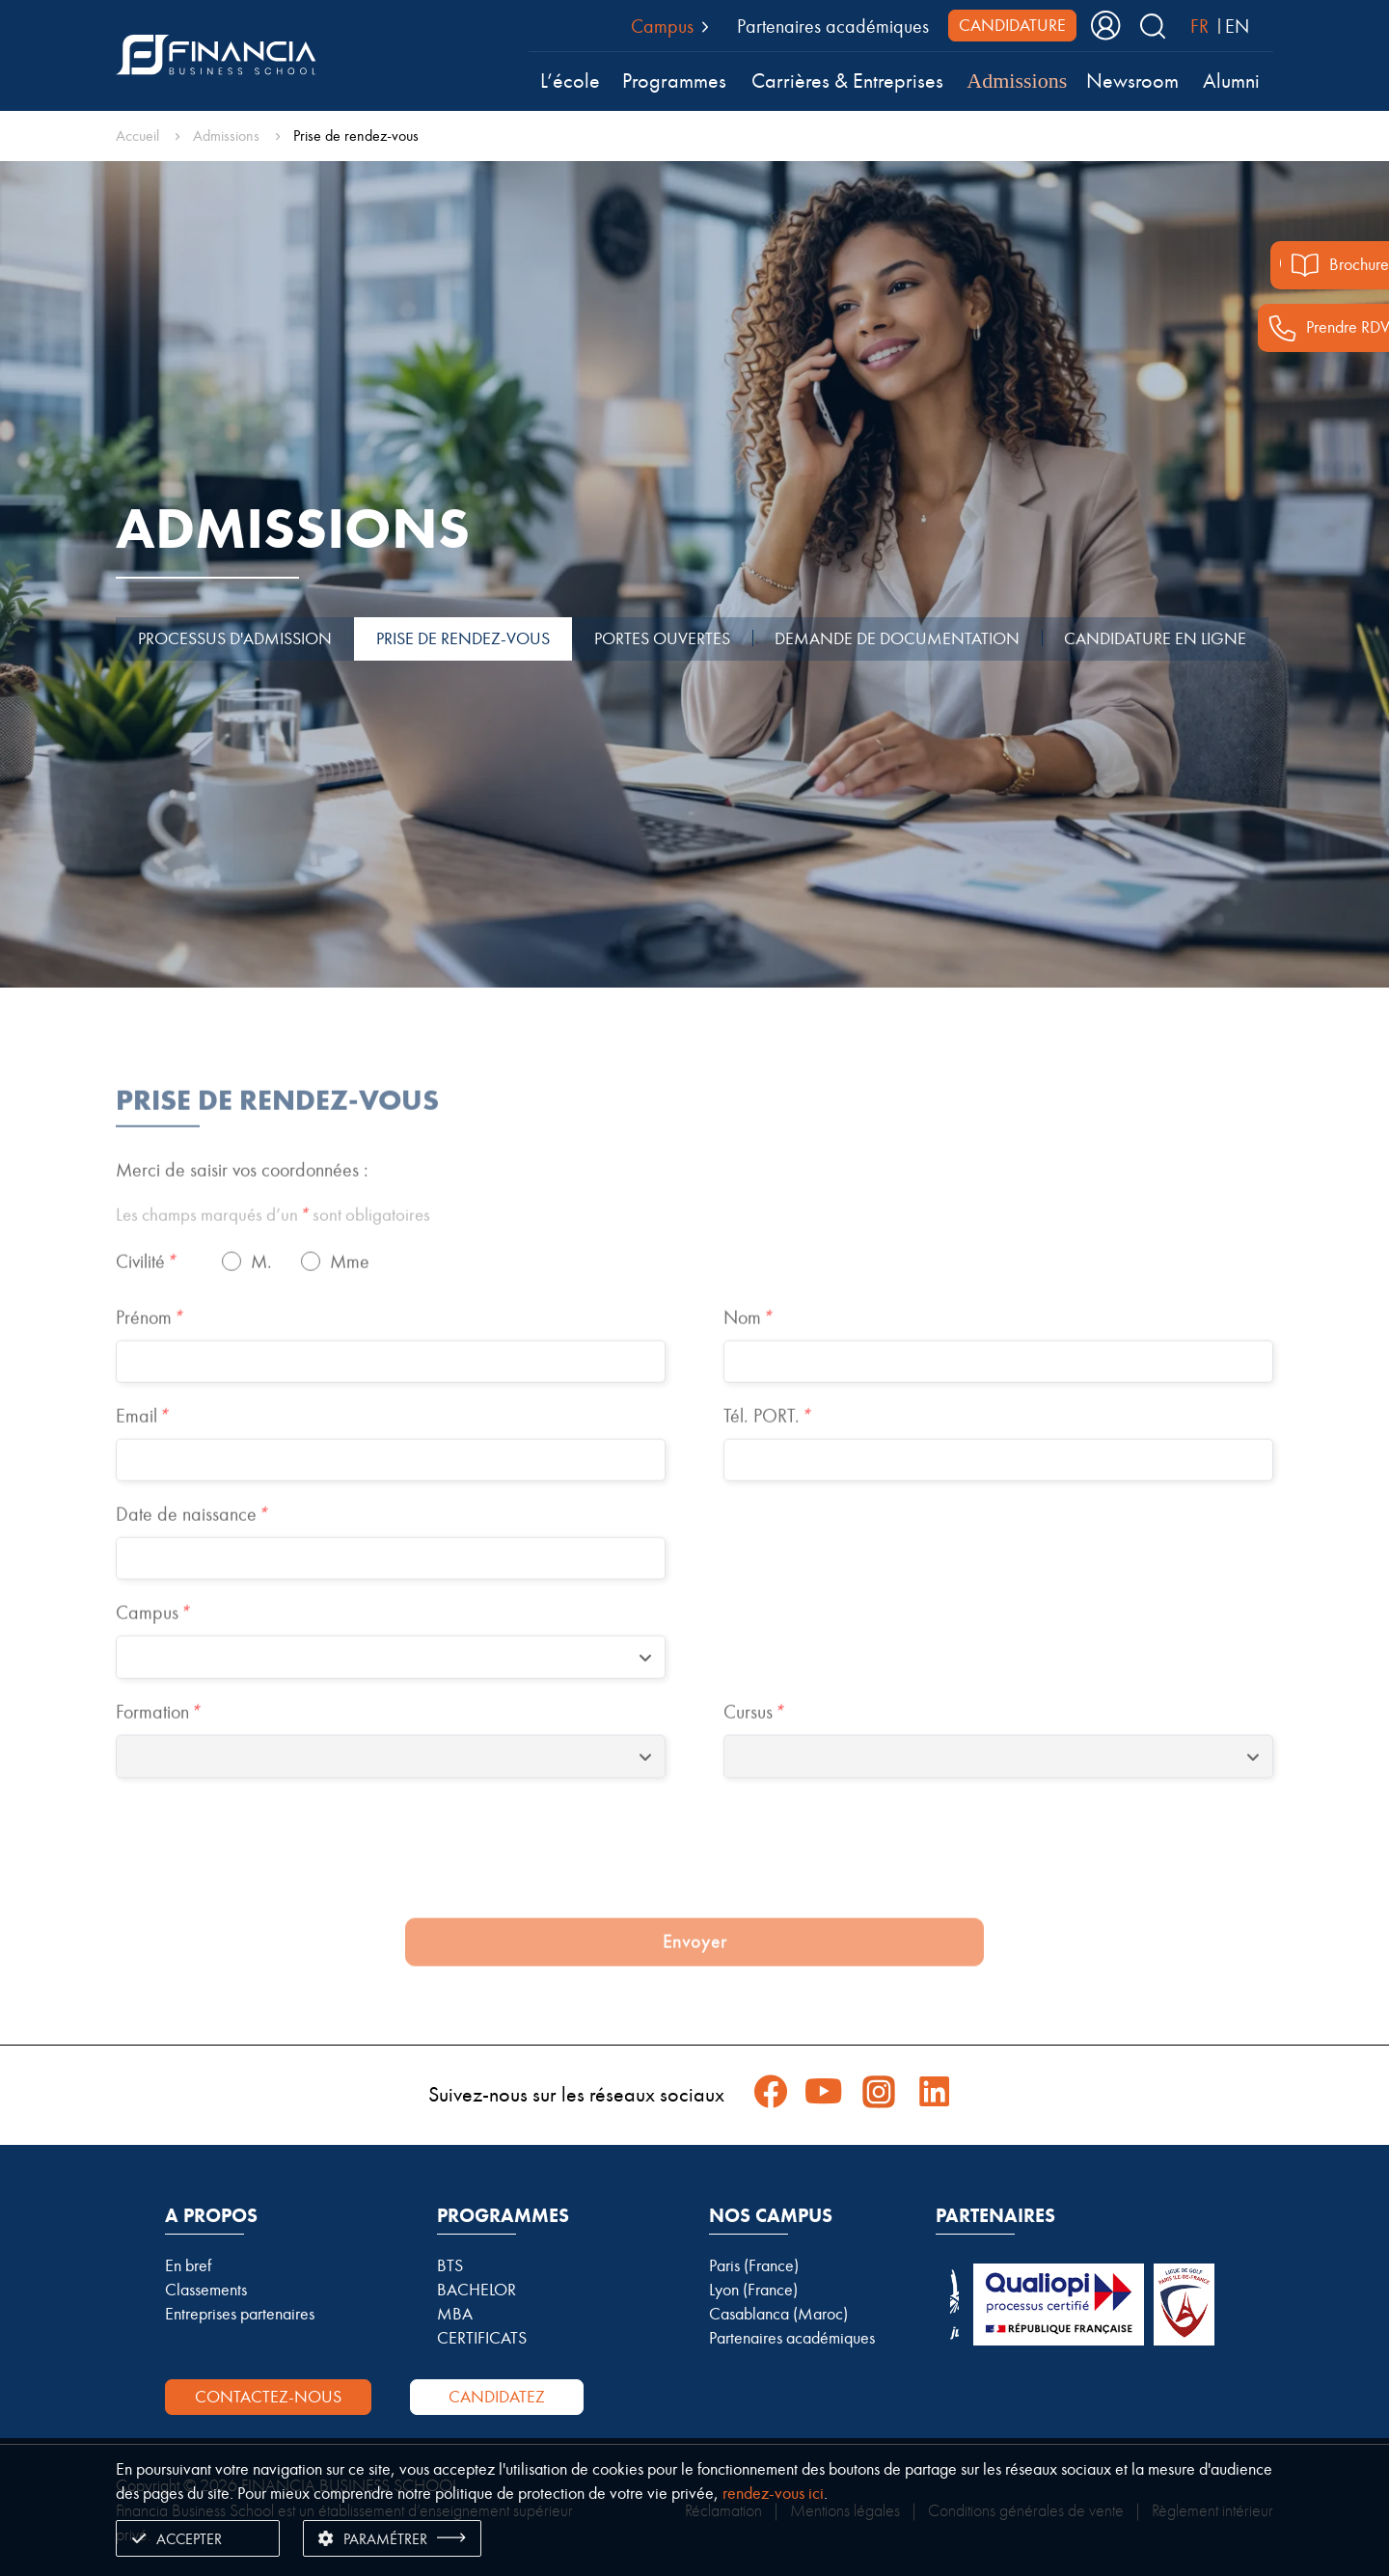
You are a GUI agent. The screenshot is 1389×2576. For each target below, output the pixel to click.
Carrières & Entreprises (847, 81)
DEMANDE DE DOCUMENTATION (897, 638)
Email (142, 1458)
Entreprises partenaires (239, 2313)
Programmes (674, 81)
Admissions (1017, 80)
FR (1199, 26)
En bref (188, 2265)
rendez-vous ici (773, 2493)
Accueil (137, 135)
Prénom (149, 1359)
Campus (152, 1655)
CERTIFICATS (482, 2337)
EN (1237, 26)
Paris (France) (754, 2265)
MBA (455, 2313)
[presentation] (694, 1897)
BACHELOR (476, 2289)
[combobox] (391, 1700)
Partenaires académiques (833, 26)
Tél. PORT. (766, 1458)
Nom (747, 1359)
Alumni (1231, 81)
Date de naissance (191, 1556)
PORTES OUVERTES (662, 638)
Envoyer (695, 1984)
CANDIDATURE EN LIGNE (1155, 638)
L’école (570, 81)
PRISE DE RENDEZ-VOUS (463, 638)
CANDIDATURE (1012, 25)
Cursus (753, 1754)
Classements (206, 2289)
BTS (450, 2265)
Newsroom (1132, 81)
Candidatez (497, 2396)
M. (261, 1303)
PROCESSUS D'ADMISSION (235, 638)
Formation (158, 1754)
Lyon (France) (753, 2289)
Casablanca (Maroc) (778, 2313)
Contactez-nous (268, 2396)
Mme (349, 1303)
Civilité (146, 1303)
